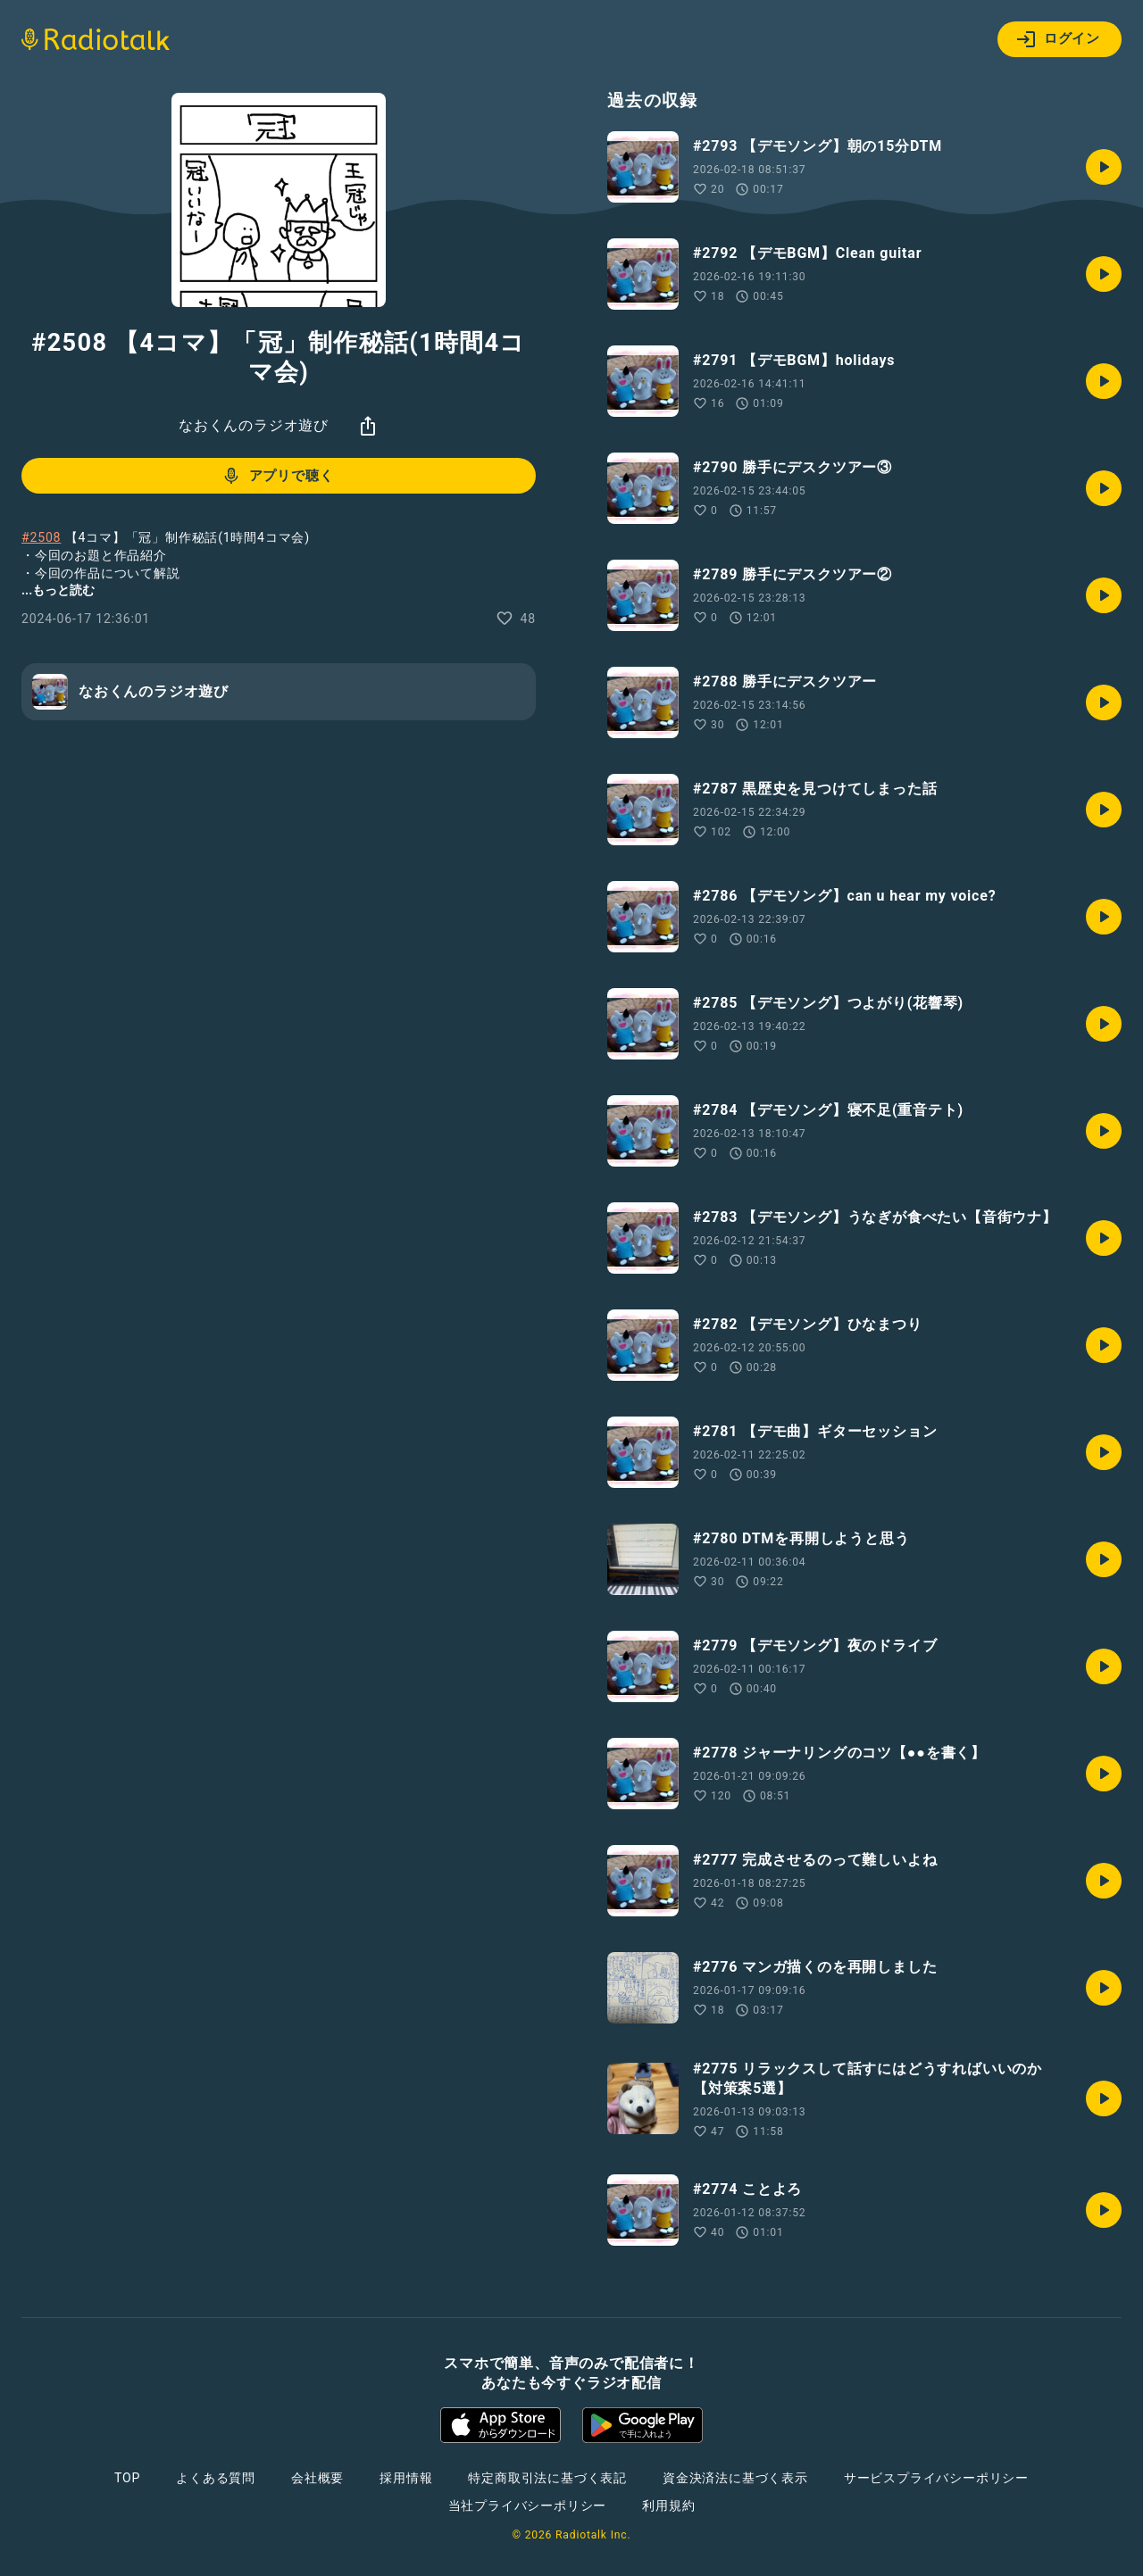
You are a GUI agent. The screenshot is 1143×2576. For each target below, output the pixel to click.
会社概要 (317, 2478)
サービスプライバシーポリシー (936, 2478)
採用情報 (406, 2478)
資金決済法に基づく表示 (735, 2478)
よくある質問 (215, 2478)
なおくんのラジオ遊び (254, 425)
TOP (127, 2478)
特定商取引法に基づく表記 (547, 2478)
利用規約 (668, 2505)
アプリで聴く (277, 475)
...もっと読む (58, 590)
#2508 (41, 537)
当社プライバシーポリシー (527, 2505)
